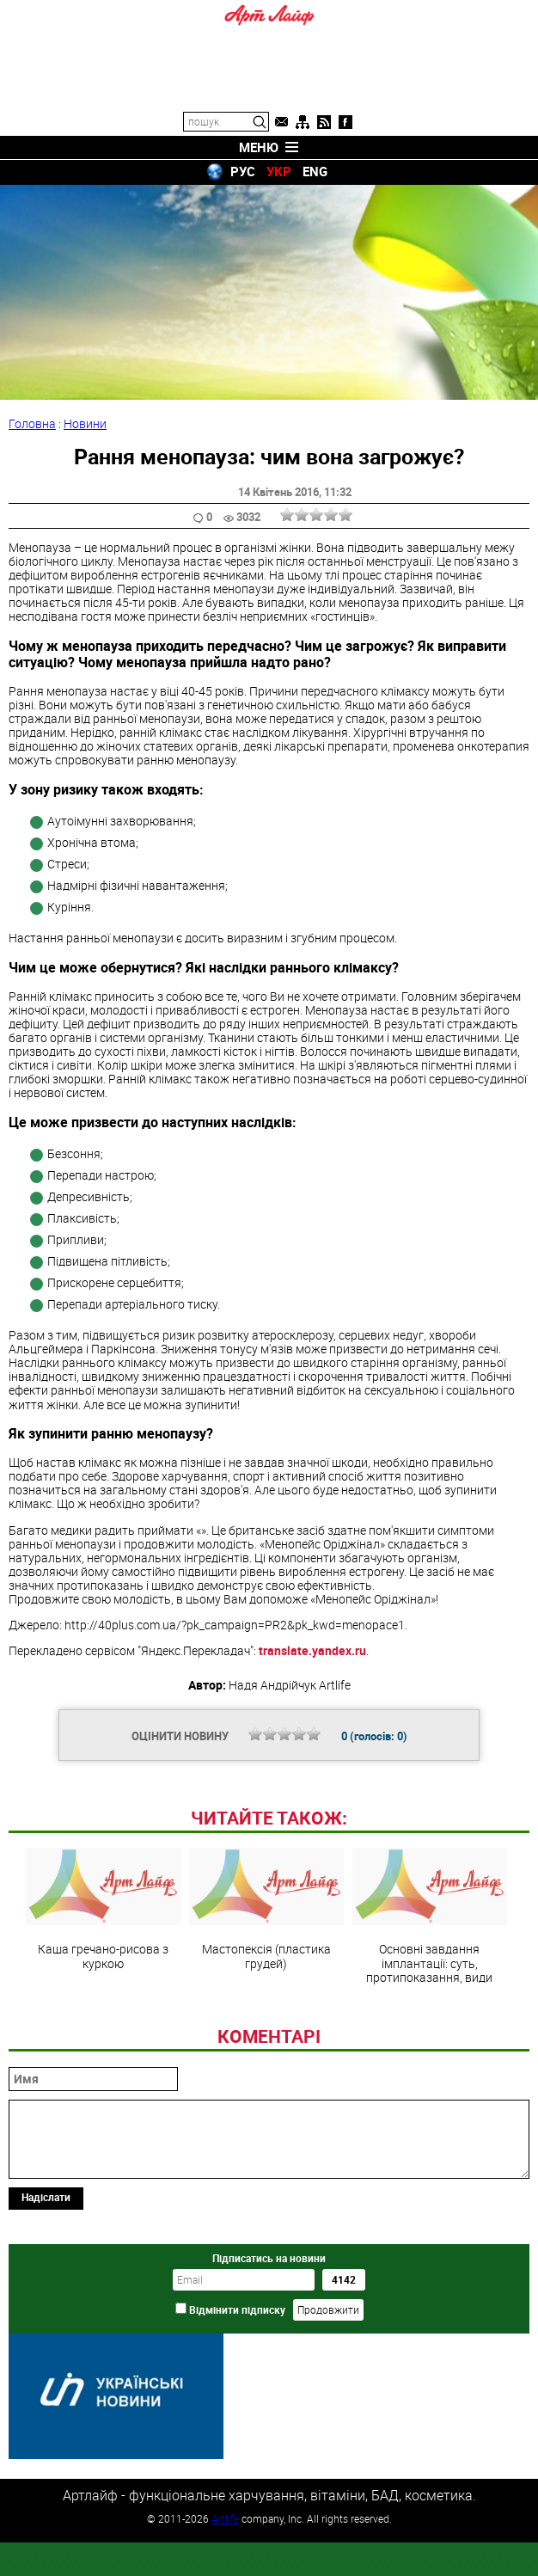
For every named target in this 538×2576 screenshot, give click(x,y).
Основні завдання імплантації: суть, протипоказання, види (429, 2033)
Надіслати (45, 2314)
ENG (315, 171)
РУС (242, 171)
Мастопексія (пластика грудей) (266, 2027)
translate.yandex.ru (312, 1650)
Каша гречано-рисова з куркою (103, 2027)
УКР (278, 171)
